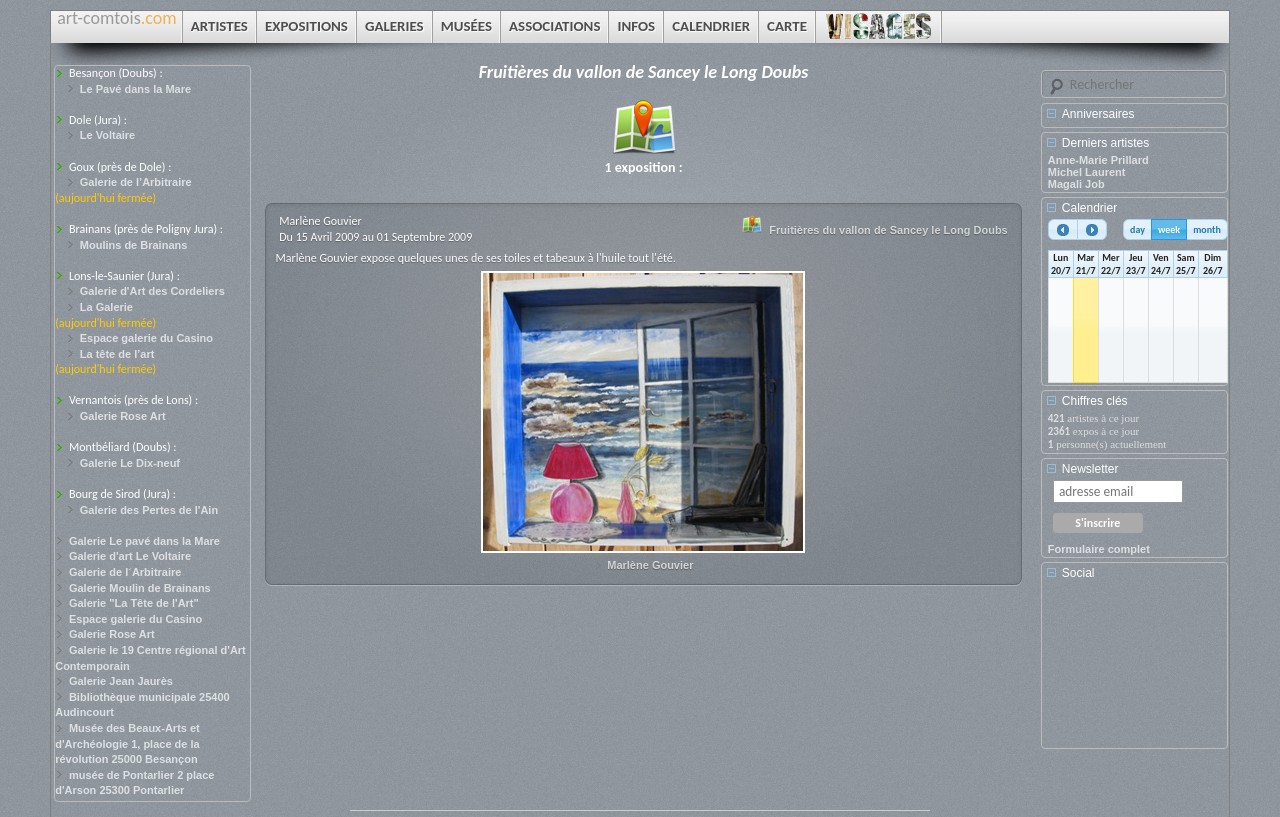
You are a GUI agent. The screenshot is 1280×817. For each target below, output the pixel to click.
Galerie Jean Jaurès (121, 681)
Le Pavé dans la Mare (135, 89)
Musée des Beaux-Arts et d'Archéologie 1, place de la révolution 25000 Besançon (127, 743)
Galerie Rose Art (123, 416)
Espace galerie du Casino (146, 338)
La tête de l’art (117, 354)
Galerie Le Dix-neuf (130, 463)
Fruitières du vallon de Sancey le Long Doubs (888, 230)
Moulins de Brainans (134, 245)
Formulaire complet (1099, 549)
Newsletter (1090, 469)
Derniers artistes (1105, 143)
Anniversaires (1098, 114)
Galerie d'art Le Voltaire (130, 556)
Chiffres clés (1095, 401)
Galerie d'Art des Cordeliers (152, 291)
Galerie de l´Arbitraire (125, 572)
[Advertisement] (1138, 671)
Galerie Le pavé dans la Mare (144, 541)
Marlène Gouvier (650, 565)
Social (1078, 573)
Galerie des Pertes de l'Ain (149, 510)
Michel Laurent (1087, 172)
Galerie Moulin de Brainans (140, 588)
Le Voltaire (107, 135)
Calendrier (1089, 208)
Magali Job (1076, 184)
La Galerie (106, 307)
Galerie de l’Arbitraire (136, 182)
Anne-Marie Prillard (1098, 160)
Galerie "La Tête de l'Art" (134, 603)
